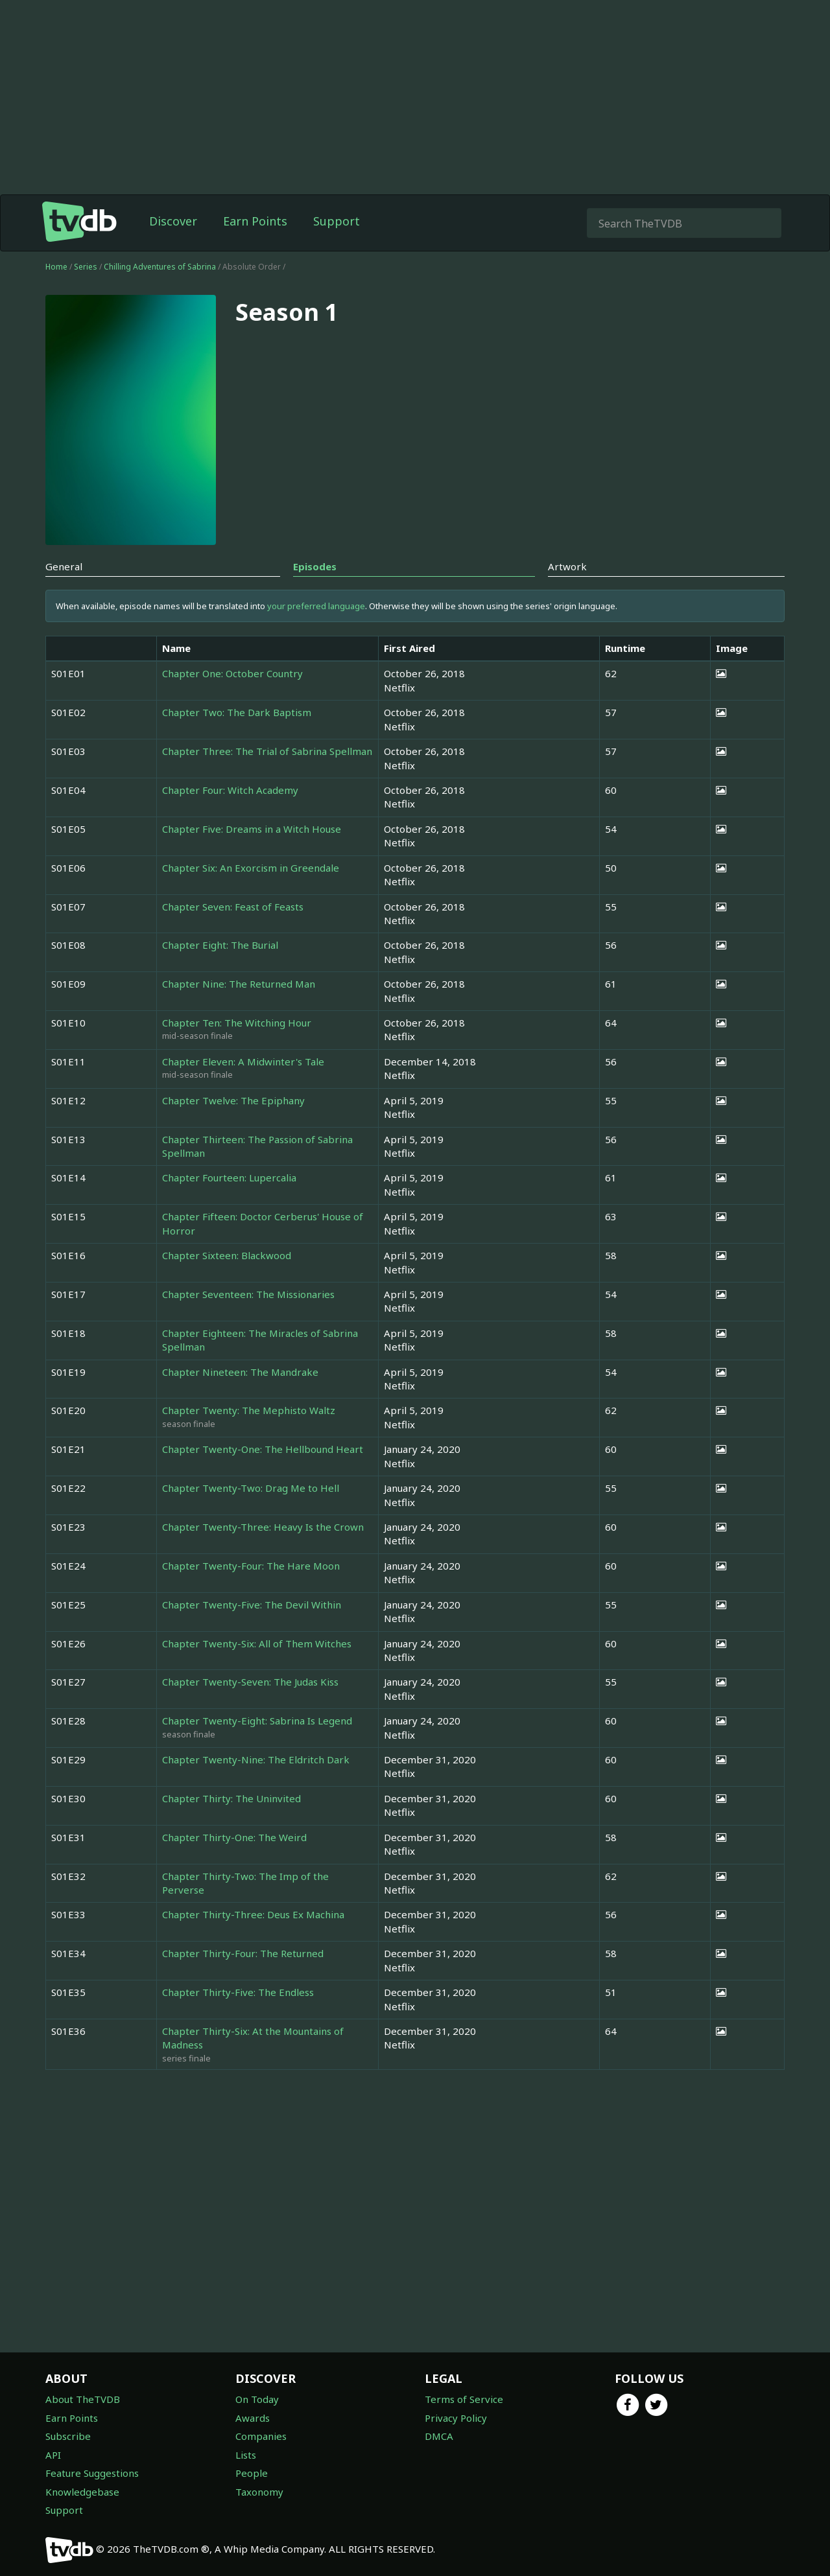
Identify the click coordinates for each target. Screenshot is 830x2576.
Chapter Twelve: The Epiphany (233, 1100)
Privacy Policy (456, 2417)
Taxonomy (259, 2491)
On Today (257, 2399)
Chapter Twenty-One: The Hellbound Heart (262, 1449)
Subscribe (68, 2436)
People (251, 2472)
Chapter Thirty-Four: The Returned (243, 1953)
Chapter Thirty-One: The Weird (234, 1837)
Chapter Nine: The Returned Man (238, 983)
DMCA (439, 2436)
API (53, 2454)
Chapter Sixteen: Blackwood (226, 1255)
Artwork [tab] (567, 566)
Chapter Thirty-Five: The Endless (238, 1992)
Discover (173, 221)
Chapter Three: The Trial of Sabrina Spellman (267, 751)
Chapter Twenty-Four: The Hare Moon (251, 1565)
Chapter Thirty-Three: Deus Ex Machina (253, 1914)
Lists (245, 2454)
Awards (252, 2417)
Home (56, 266)
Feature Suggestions (92, 2472)
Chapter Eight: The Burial (220, 944)
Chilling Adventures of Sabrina (161, 266)
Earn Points (255, 221)
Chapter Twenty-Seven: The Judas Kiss (250, 1681)
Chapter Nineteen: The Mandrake (240, 1371)
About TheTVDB (82, 2399)
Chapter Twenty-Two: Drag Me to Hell (250, 1487)
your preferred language (316, 606)
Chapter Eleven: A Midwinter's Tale (243, 1061)
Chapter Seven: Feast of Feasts (232, 906)
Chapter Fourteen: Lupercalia (229, 1177)
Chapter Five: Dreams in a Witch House (251, 828)
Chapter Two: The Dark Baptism (236, 712)
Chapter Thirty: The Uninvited (231, 1798)
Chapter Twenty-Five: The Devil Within (251, 1604)
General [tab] (63, 566)
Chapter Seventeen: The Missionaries (248, 1294)
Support (336, 221)
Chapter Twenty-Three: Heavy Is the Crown (263, 1526)
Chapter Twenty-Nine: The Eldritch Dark (256, 1759)
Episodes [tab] (315, 566)
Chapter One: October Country (232, 673)
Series (85, 266)
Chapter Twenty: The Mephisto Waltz (248, 1410)
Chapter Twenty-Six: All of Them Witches (256, 1643)
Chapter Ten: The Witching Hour (236, 1022)
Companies (261, 2436)
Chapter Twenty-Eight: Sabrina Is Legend (257, 1720)
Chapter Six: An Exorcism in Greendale (250, 867)
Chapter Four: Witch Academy (230, 789)
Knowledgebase (82, 2491)
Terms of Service (464, 2399)
